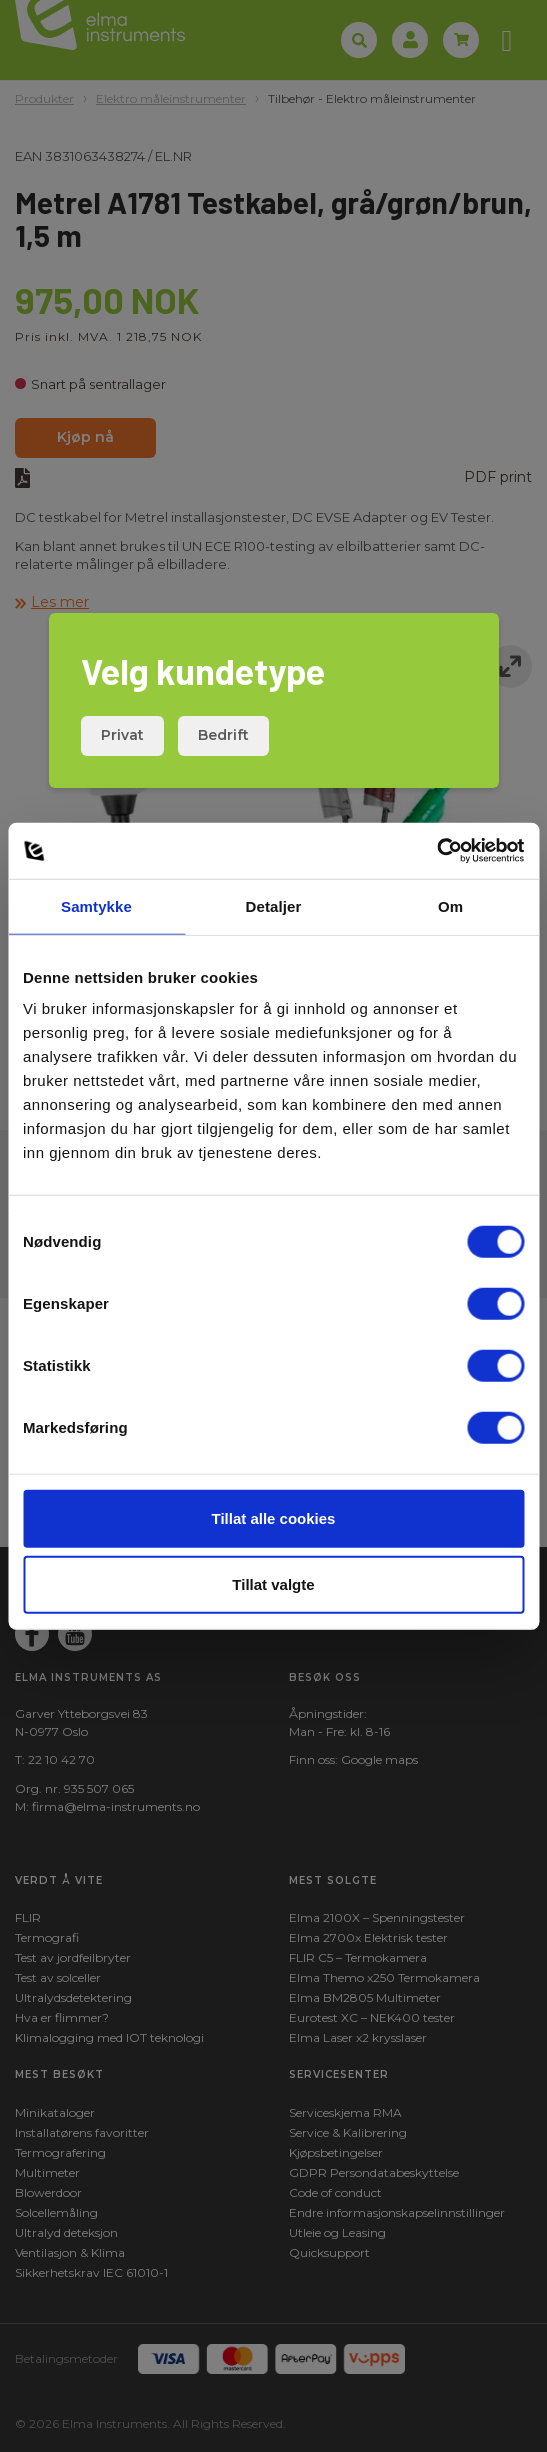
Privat (122, 735)
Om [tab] (450, 905)
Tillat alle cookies (274, 1518)
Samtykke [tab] (96, 905)
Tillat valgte (273, 1583)
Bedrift (223, 735)
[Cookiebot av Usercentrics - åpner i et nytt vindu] (436, 851)
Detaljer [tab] (274, 905)
